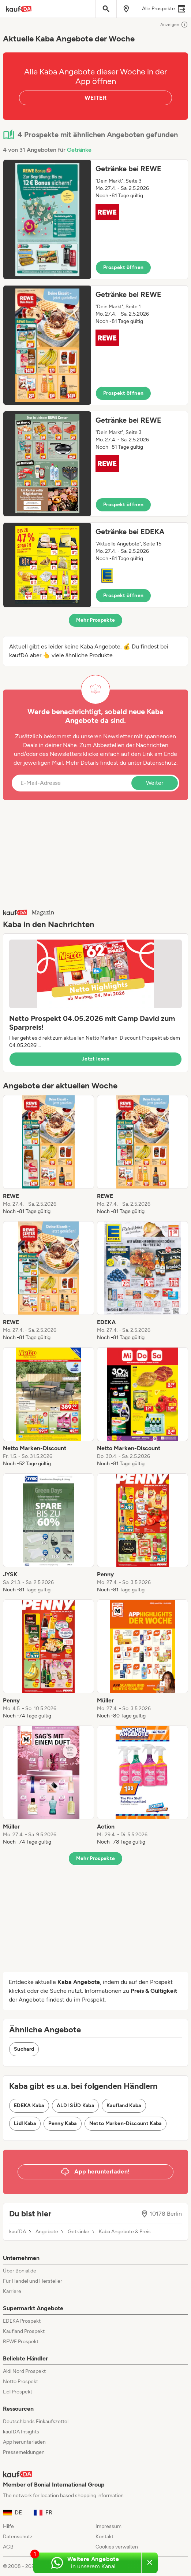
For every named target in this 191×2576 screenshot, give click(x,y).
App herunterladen (24, 2442)
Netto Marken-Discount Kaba (125, 2123)
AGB (8, 2547)
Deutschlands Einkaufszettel (35, 2421)
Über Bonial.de (19, 2271)
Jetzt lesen (95, 1059)
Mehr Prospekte (95, 620)
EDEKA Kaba (29, 2105)
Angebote (46, 2231)
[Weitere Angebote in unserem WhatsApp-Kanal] (87, 2563)
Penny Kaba (62, 2123)
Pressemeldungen (24, 2452)
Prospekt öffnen (123, 267)
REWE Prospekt (20, 2341)
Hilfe (8, 2526)
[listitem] (48, 1155)
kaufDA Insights (21, 2432)
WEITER (95, 97)
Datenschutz (159, 762)
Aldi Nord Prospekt (24, 2371)
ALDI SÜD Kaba (75, 2105)
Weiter (154, 782)
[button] (95, 219)
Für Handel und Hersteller (32, 2281)
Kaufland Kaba (123, 2105)
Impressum (108, 2526)
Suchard (24, 2049)
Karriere (12, 2291)
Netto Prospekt (20, 2381)
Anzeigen (174, 24)
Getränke (79, 149)
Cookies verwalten (117, 2547)
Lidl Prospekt (17, 2392)
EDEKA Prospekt (22, 2321)
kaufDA (17, 2231)
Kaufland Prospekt (24, 2331)
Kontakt (104, 2536)
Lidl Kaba (25, 2123)
